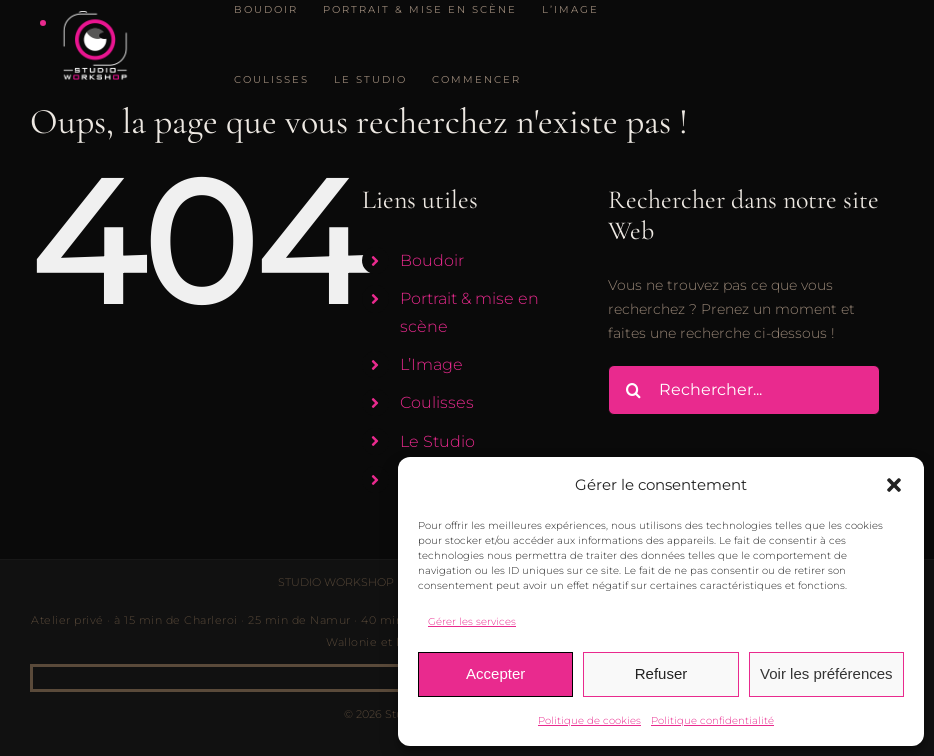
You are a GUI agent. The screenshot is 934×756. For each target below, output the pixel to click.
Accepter (495, 673)
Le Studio (437, 441)
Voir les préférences (826, 673)
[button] (894, 485)
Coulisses (437, 402)
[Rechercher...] (743, 390)
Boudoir (432, 260)
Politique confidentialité (712, 720)
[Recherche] (633, 390)
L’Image (431, 364)
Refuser (661, 673)
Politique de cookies (589, 720)
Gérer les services (472, 621)
